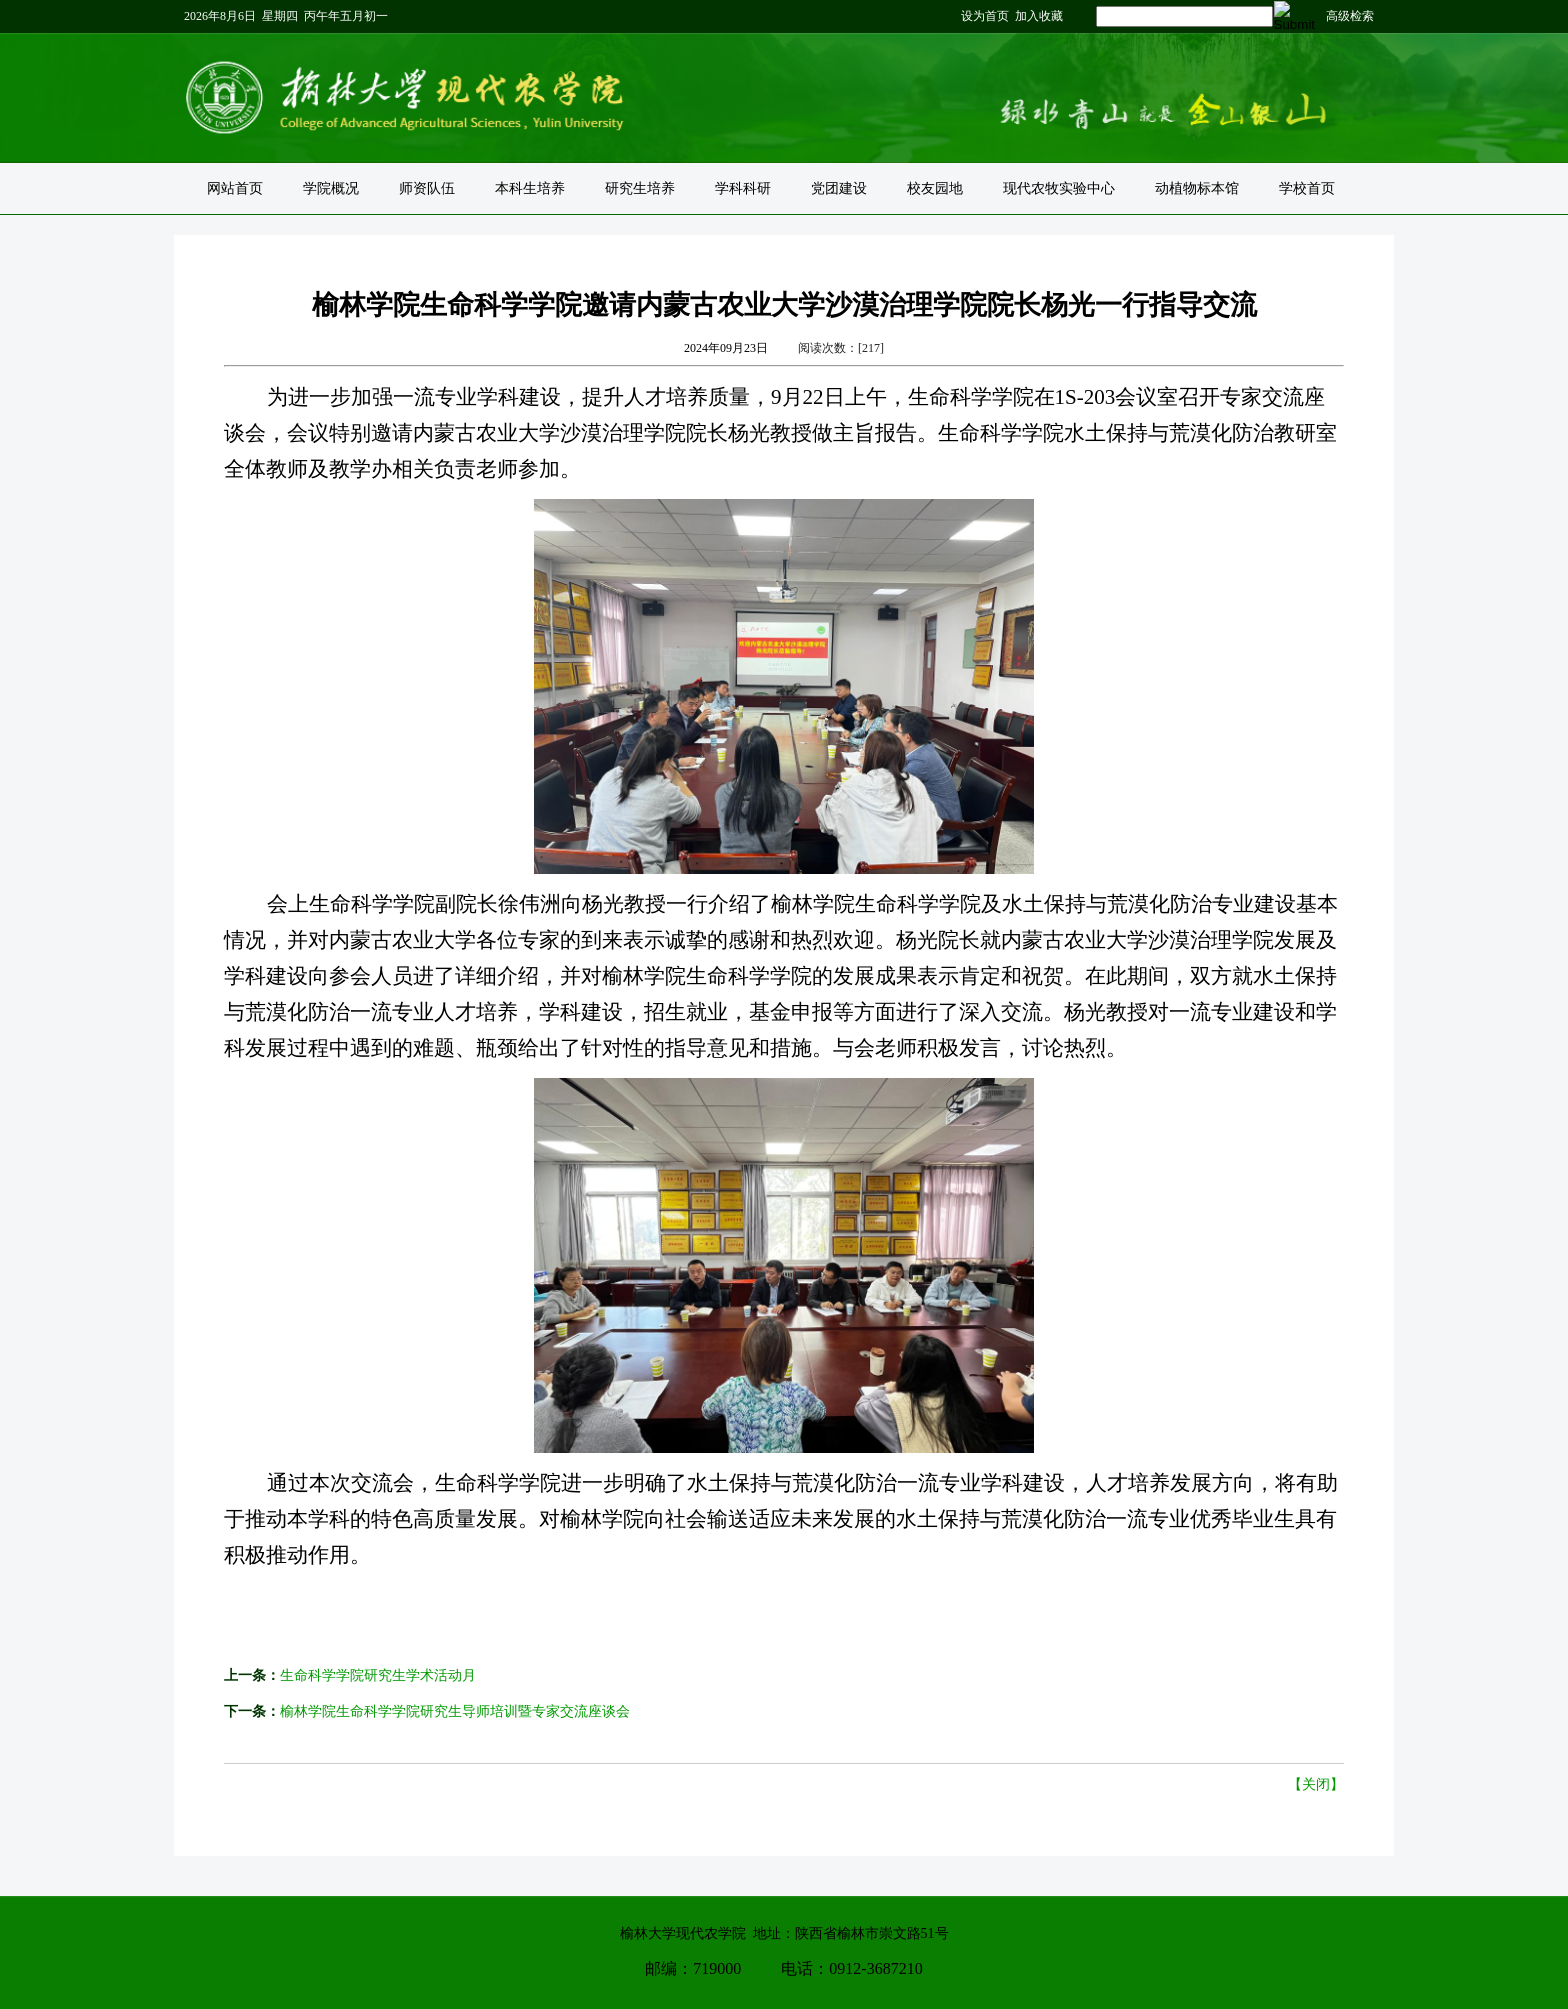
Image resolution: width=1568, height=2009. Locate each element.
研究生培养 (640, 188)
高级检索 (1350, 16)
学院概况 (331, 188)
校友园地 (935, 188)
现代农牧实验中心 (1059, 188)
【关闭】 (1316, 1784)
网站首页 (235, 188)
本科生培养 (530, 188)
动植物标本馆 (1197, 188)
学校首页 (1307, 188)
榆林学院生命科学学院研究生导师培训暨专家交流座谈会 (455, 1711)
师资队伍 (427, 188)
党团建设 (839, 188)
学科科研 (743, 188)
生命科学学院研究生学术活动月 (378, 1675)
